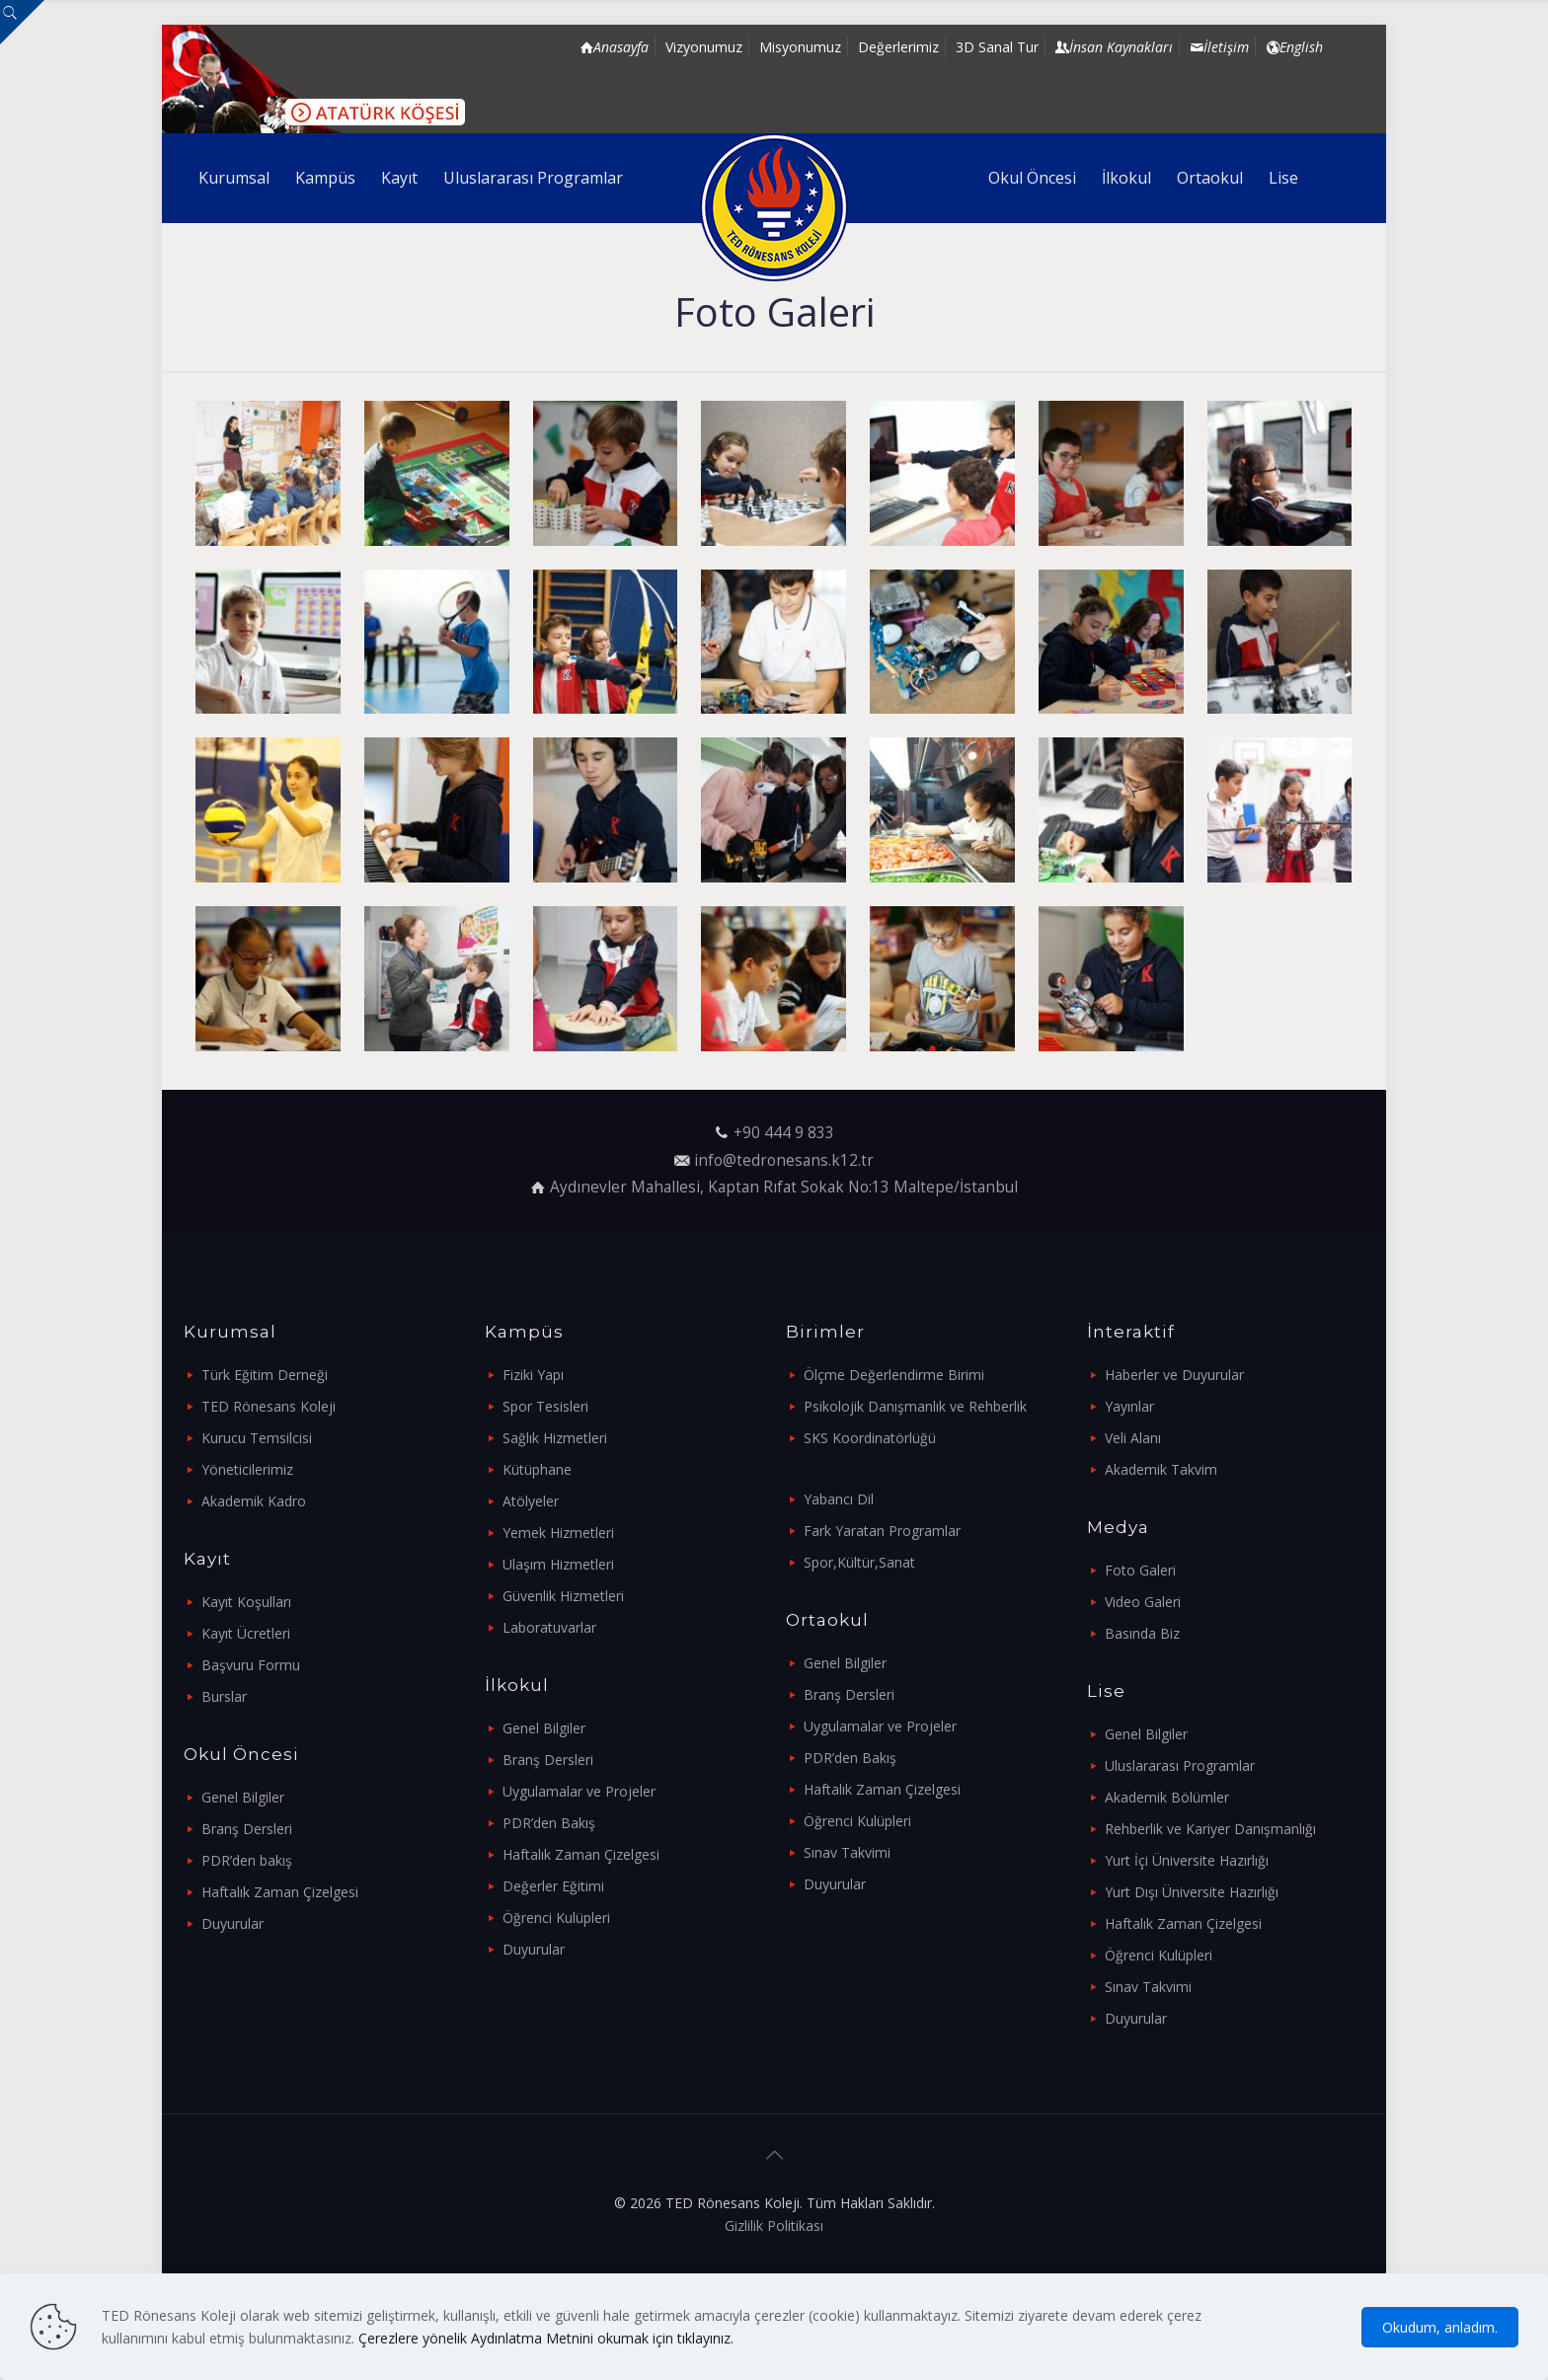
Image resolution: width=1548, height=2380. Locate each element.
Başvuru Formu (250, 1664)
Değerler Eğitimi (553, 1886)
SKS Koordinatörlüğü (870, 1437)
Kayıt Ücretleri (245, 1633)
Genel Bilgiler (242, 1797)
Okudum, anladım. (1440, 2327)
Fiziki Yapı (533, 1374)
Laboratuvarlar (549, 1627)
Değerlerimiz (898, 47)
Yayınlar (1129, 1406)
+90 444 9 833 (784, 1132)
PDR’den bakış (246, 1860)
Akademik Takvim (1161, 1469)
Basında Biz (1142, 1633)
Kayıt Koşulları (246, 1601)
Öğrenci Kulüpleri (556, 1917)
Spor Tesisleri (545, 1406)
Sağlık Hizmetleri (555, 1437)
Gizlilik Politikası (774, 2225)
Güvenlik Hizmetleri (563, 1595)
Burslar (224, 1696)
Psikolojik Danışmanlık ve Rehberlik (915, 1406)
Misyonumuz (800, 47)
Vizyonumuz (703, 47)
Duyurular (232, 1923)
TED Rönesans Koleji (268, 1406)
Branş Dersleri (246, 1828)
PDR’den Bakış (549, 1822)
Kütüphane (537, 1469)
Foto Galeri (1140, 1570)
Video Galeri (1143, 1601)
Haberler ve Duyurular (1174, 1374)
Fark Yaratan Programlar (882, 1530)
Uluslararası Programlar (1180, 1765)
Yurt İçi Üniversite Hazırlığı (1187, 1860)
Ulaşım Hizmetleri (558, 1564)
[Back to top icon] (774, 2155)
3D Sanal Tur (997, 47)
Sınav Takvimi (847, 1852)
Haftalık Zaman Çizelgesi (279, 1891)
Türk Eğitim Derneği (264, 1374)
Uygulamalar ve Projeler (579, 1791)
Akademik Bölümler (1167, 1797)
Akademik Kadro (253, 1501)
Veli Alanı (1133, 1437)
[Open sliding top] (22, 22)
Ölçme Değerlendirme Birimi (894, 1374)
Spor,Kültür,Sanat (859, 1562)
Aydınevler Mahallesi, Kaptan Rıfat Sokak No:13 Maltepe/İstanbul (784, 1187)
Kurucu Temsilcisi (256, 1437)
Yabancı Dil (839, 1499)
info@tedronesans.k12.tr (784, 1160)
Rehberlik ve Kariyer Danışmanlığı (1210, 1828)
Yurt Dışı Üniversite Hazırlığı (1191, 1891)
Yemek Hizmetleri (558, 1532)
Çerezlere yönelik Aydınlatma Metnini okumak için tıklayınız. (546, 2338)
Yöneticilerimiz (247, 1469)
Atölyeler (531, 1501)
